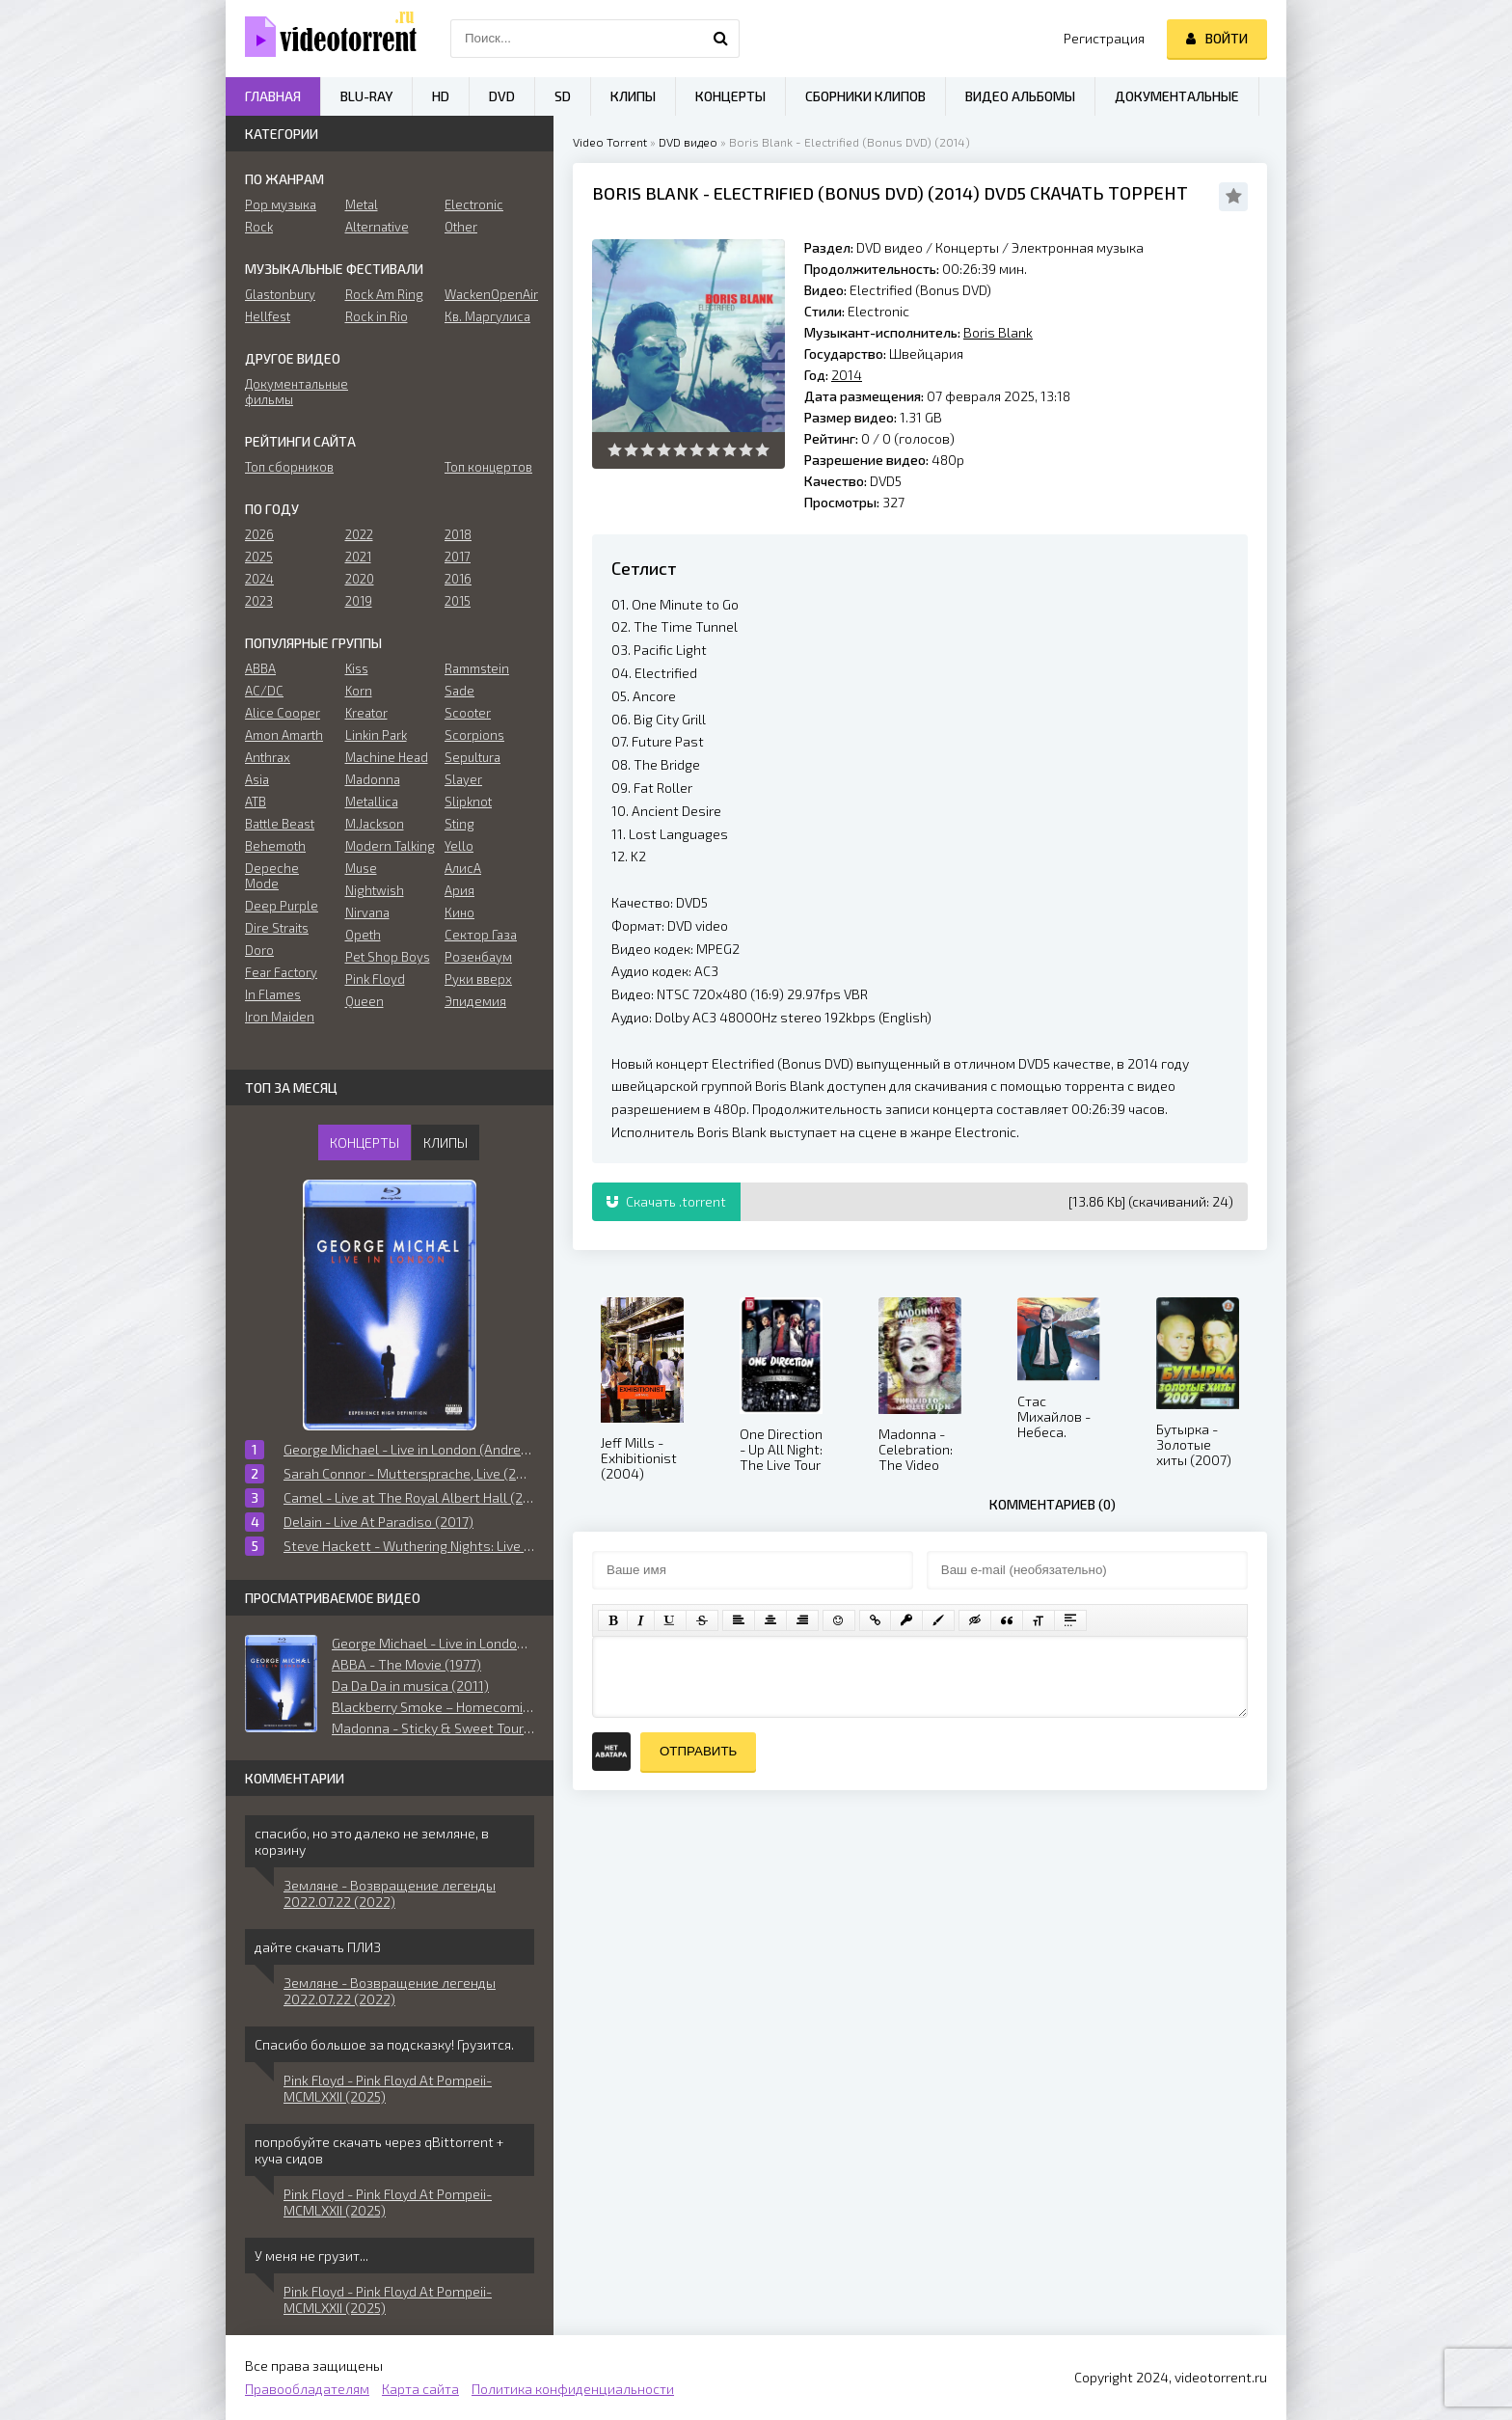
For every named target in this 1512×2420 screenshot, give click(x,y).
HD (440, 96)
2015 (458, 601)
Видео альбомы (1020, 96)
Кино (459, 912)
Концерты (967, 247)
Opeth (363, 934)
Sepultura (472, 757)
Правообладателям (307, 2388)
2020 (359, 578)
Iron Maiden (279, 1016)
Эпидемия (475, 1001)
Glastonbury (280, 294)
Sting (459, 823)
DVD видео (688, 142)
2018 (458, 534)
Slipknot (468, 801)
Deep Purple (281, 905)
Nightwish (374, 890)
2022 (359, 534)
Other (461, 226)
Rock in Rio (376, 316)
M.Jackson (374, 823)
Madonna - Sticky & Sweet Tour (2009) (433, 1728)
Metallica (371, 801)
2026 (259, 534)
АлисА (463, 868)
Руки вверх (478, 979)
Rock (259, 226)
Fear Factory (281, 972)
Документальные (1177, 96)
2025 (259, 556)
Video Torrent (610, 142)
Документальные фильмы (290, 391)
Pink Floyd (375, 979)
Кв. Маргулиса (487, 316)
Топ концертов (488, 467)
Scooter (468, 713)
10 (762, 450)
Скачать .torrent (666, 1201)
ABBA (260, 668)
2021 (358, 556)
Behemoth (275, 846)
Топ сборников (289, 467)
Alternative (377, 226)
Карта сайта (420, 2388)
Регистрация (1104, 38)
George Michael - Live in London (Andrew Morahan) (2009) (433, 1643)
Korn (358, 690)
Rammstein (477, 668)
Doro (259, 950)
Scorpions (474, 735)
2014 (953, 193)
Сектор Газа (481, 934)
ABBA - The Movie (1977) (406, 1664)
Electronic (474, 204)
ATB (255, 801)
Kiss (356, 668)
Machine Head (386, 757)
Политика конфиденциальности (573, 2388)
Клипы (633, 96)
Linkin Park (376, 735)
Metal (361, 204)
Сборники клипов (865, 96)
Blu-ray (366, 96)
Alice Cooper (282, 713)
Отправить (698, 1751)
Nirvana (367, 912)
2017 (458, 556)
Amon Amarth (284, 735)
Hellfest (267, 316)
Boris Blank (645, 193)
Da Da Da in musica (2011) (410, 1685)
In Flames (273, 994)
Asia (257, 779)
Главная (273, 96)
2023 (259, 601)
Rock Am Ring (384, 294)
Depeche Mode (272, 875)
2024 (259, 578)
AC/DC (264, 690)
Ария (459, 890)
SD (562, 96)
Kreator (366, 713)
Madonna (372, 779)
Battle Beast (279, 823)
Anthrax (267, 757)
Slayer (463, 779)
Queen (364, 1001)
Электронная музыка (1078, 247)
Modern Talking (390, 846)
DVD (502, 96)
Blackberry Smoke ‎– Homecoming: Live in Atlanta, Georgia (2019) (433, 1707)
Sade (459, 690)
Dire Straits (277, 928)
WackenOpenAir (489, 294)
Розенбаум (478, 957)
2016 (458, 578)
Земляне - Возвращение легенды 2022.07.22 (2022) (390, 1893)
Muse (361, 868)
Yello (459, 846)
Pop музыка (280, 204)
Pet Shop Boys (387, 957)
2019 (358, 601)
